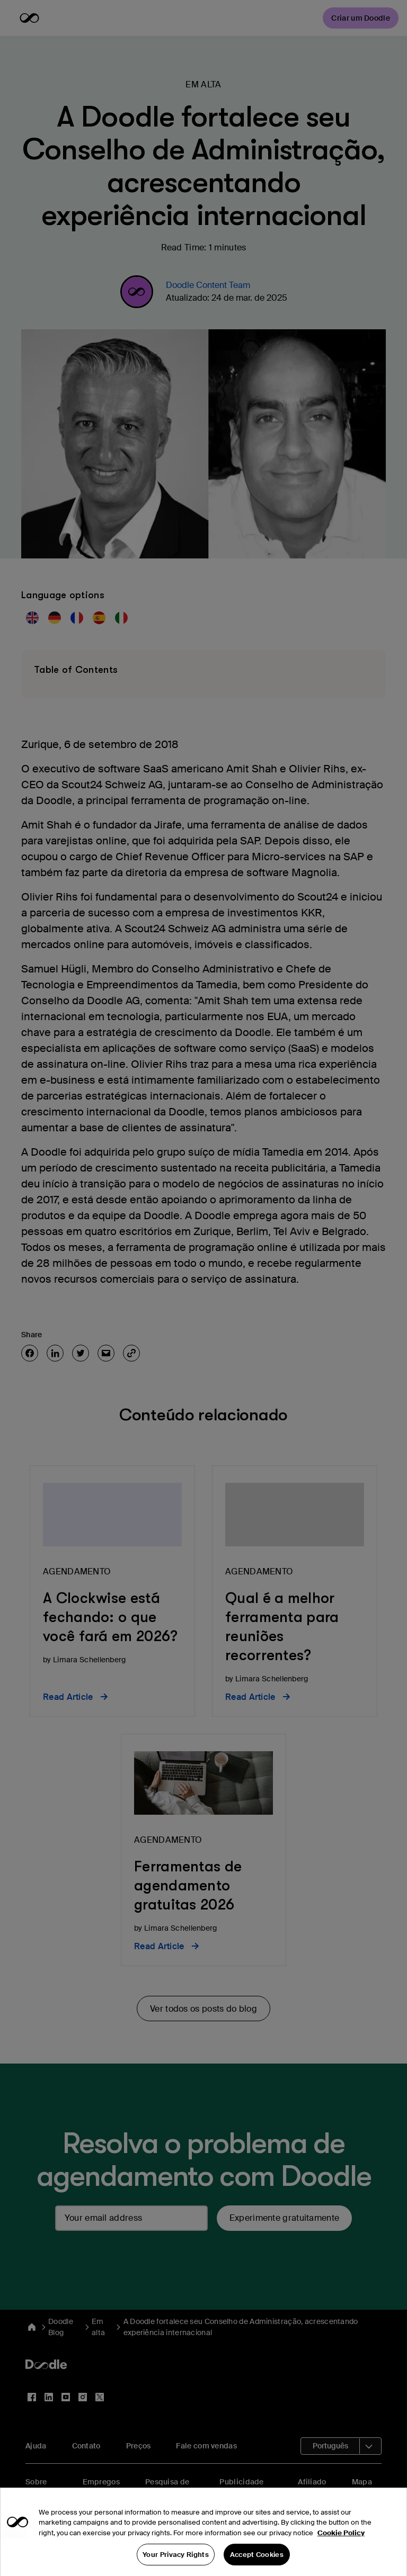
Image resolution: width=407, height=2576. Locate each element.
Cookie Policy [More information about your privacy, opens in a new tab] (341, 2548)
